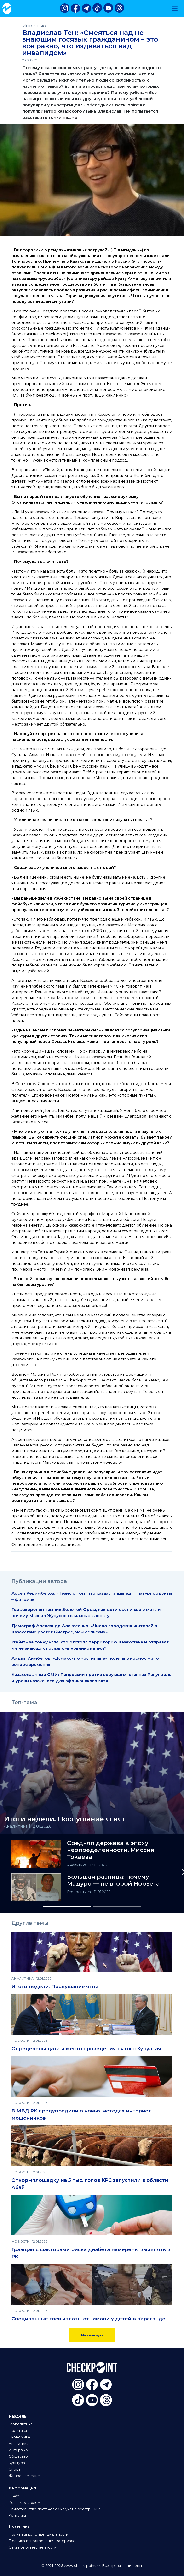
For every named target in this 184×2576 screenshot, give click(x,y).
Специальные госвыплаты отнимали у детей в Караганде (88, 2319)
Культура (17, 2463)
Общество (18, 2456)
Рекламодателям (24, 2502)
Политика (18, 2431)
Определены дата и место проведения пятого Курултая (86, 2049)
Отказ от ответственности (33, 2547)
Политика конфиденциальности (38, 2534)
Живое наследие (24, 2476)
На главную (92, 2335)
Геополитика (79, 1892)
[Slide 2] (117, 1906)
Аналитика (77, 1865)
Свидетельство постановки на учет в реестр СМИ (55, 2509)
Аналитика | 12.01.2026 (28, 1825)
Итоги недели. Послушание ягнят (56, 1986)
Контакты (17, 2515)
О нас (14, 2496)
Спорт (14, 2469)
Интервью (34, 25)
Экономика (19, 2437)
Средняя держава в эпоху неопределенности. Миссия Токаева (110, 1850)
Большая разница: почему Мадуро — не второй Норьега (113, 1880)
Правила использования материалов (43, 2541)
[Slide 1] (67, 1906)
